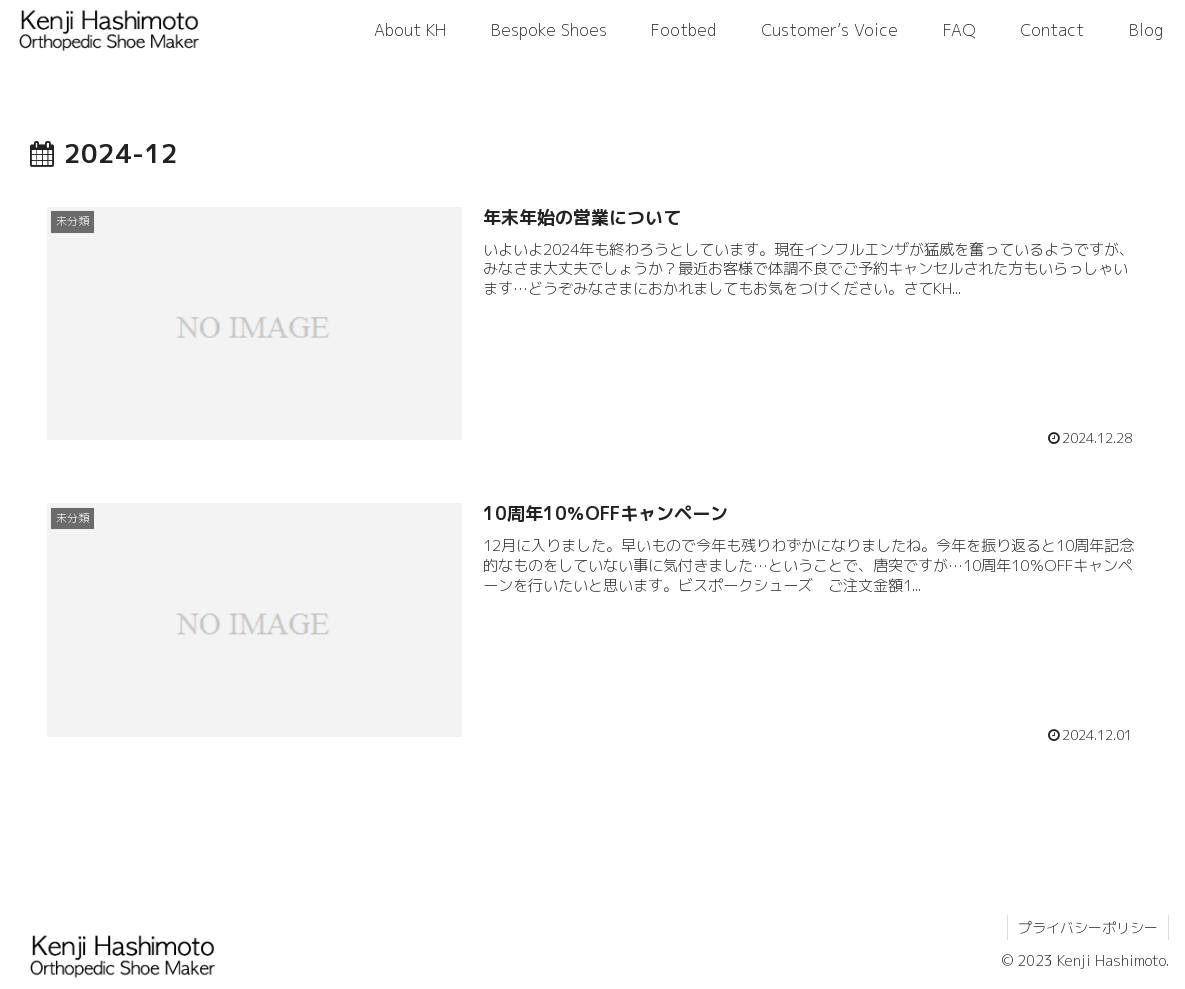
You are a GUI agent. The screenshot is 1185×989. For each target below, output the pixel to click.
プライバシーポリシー (1088, 927)
